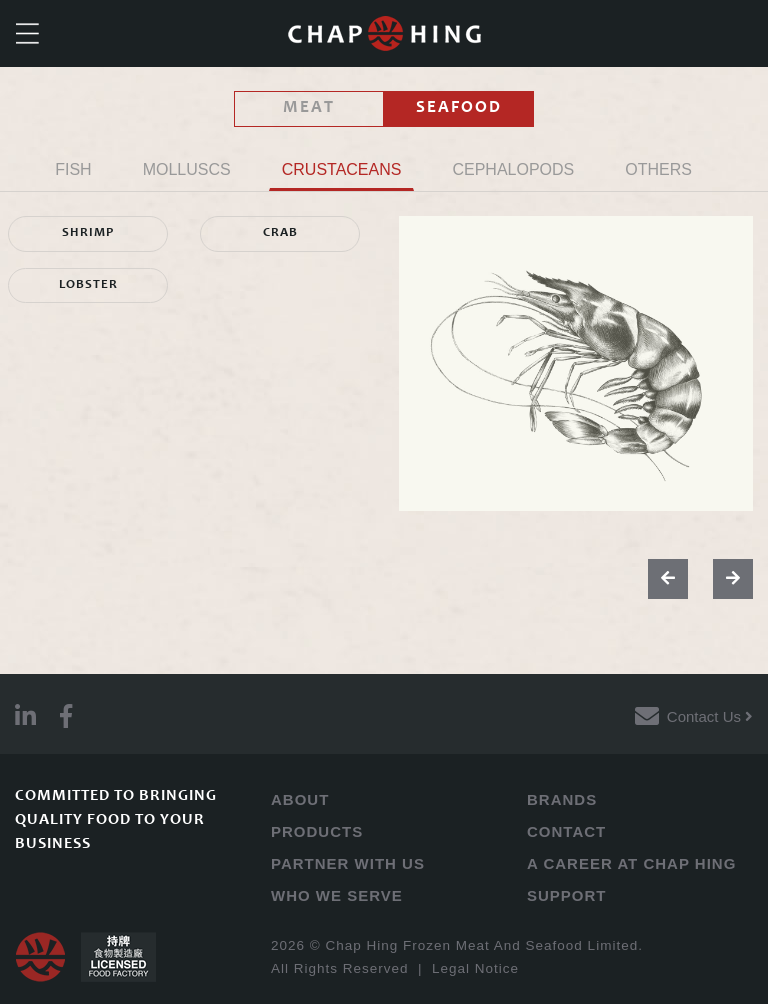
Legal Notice (475, 968)
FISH (73, 169)
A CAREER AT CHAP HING (631, 863)
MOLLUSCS (187, 169)
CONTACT (566, 831)
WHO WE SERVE (337, 895)
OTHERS (658, 169)
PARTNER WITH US (348, 863)
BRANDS (562, 799)
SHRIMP (88, 233)
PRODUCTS (317, 831)
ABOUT (300, 799)
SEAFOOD (459, 108)
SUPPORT (567, 895)
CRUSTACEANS (342, 169)
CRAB (280, 233)
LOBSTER (88, 285)
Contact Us (710, 716)
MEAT (309, 108)
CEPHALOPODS (513, 169)
